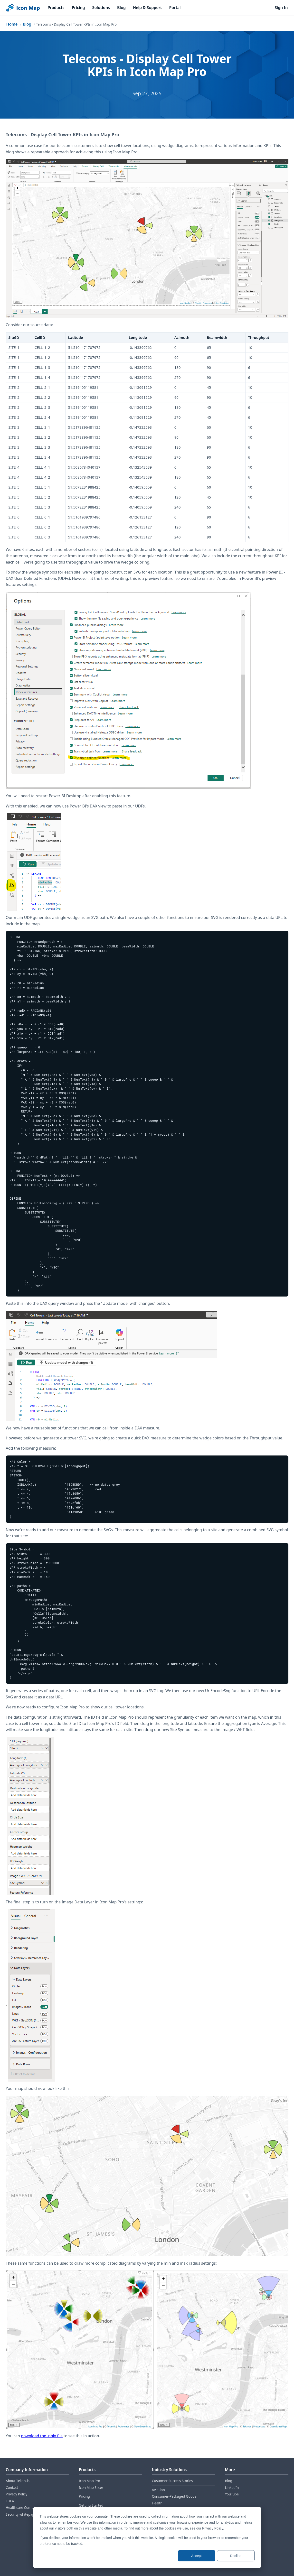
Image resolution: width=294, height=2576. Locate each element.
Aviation (158, 2489)
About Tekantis (17, 2480)
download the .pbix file (42, 2435)
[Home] (23, 8)
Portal (175, 7)
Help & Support (147, 7)
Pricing (78, 7)
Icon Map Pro (89, 2480)
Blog (121, 7)
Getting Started (91, 2505)
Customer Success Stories (172, 2480)
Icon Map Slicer (91, 2487)
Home (12, 24)
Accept (196, 2556)
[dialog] (147, 2537)
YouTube (232, 2494)
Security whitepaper (22, 2514)
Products (56, 7)
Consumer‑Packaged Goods (174, 2496)
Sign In (281, 7)
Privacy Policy (16, 2494)
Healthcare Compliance (24, 2507)
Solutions (101, 7)
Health (157, 2503)
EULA (10, 2501)
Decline (235, 2556)
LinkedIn (232, 2487)
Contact (12, 2487)
